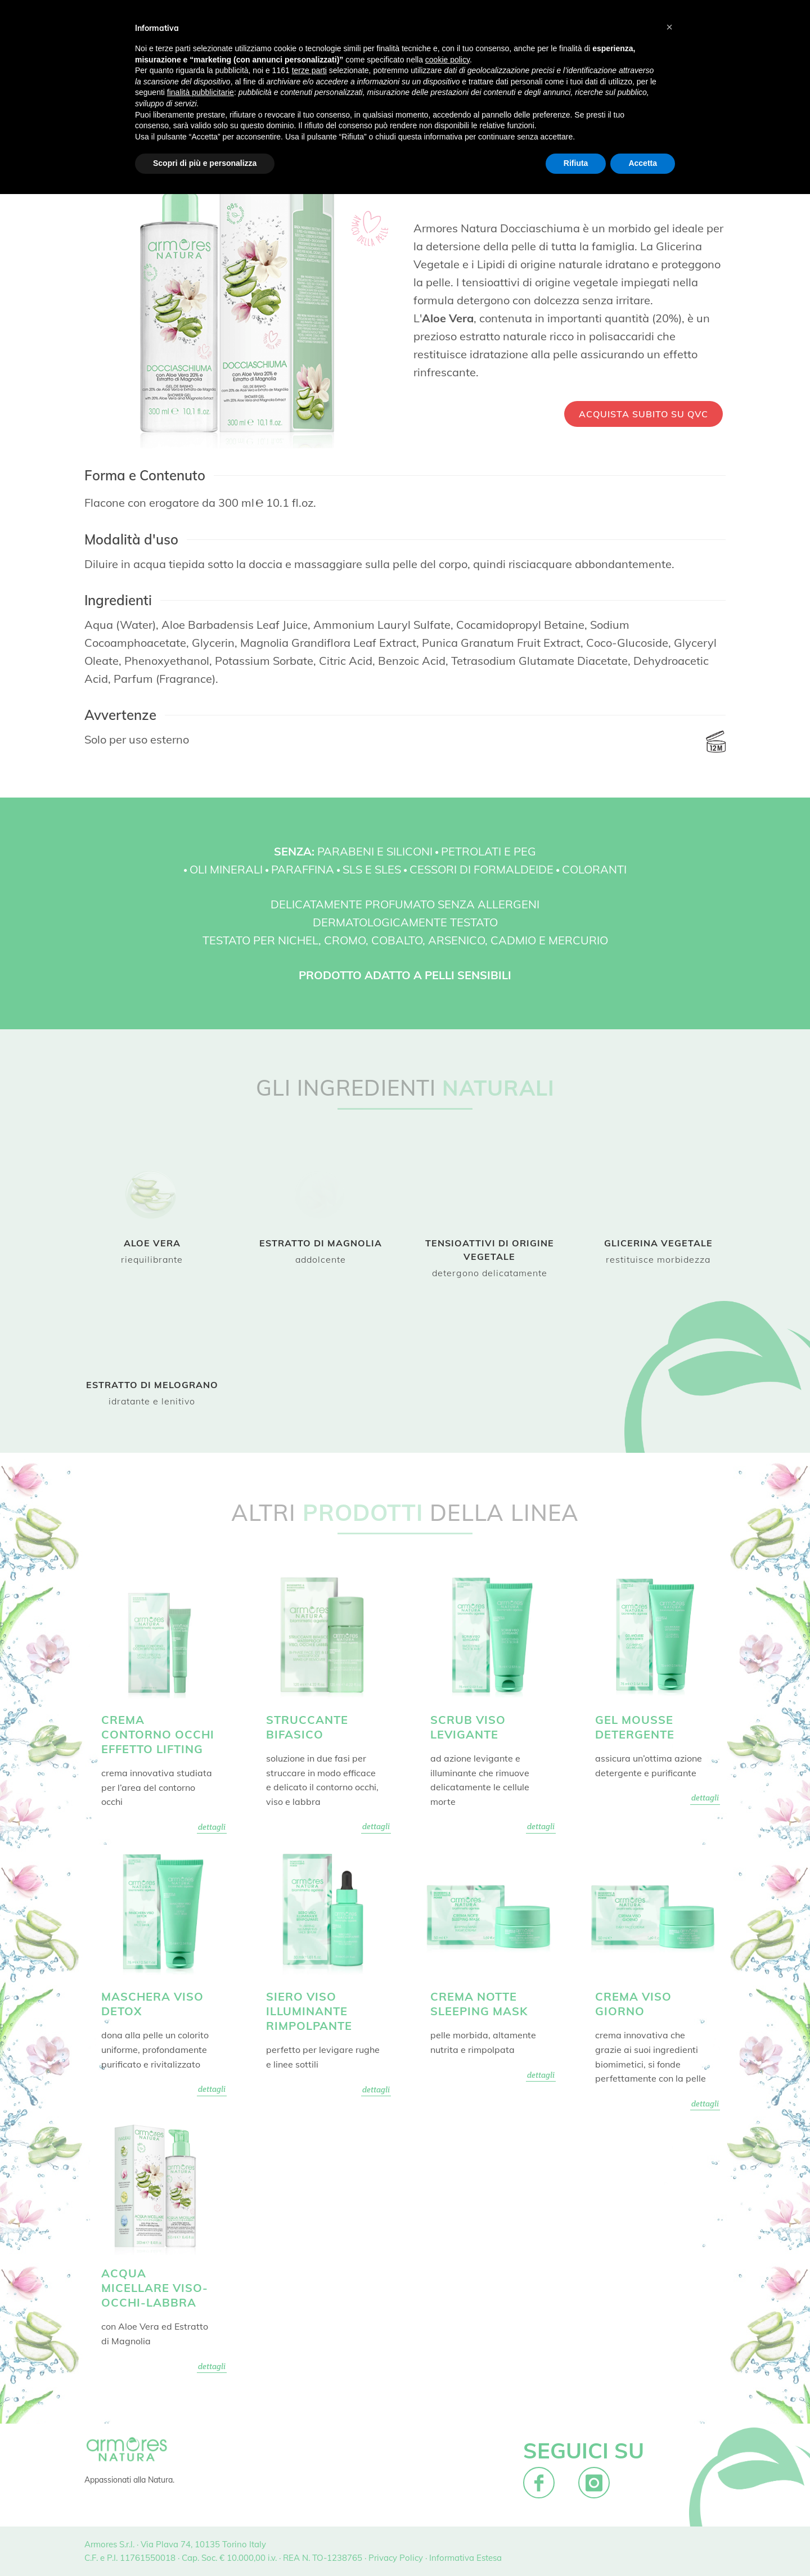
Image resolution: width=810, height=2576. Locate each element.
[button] (669, 27)
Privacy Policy (395, 2557)
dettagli (212, 1827)
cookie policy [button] (447, 59)
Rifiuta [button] (576, 163)
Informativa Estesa (465, 2557)
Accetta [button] (642, 163)
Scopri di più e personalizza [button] (204, 163)
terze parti (309, 70)
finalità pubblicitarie (200, 92)
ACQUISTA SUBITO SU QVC (643, 414)
